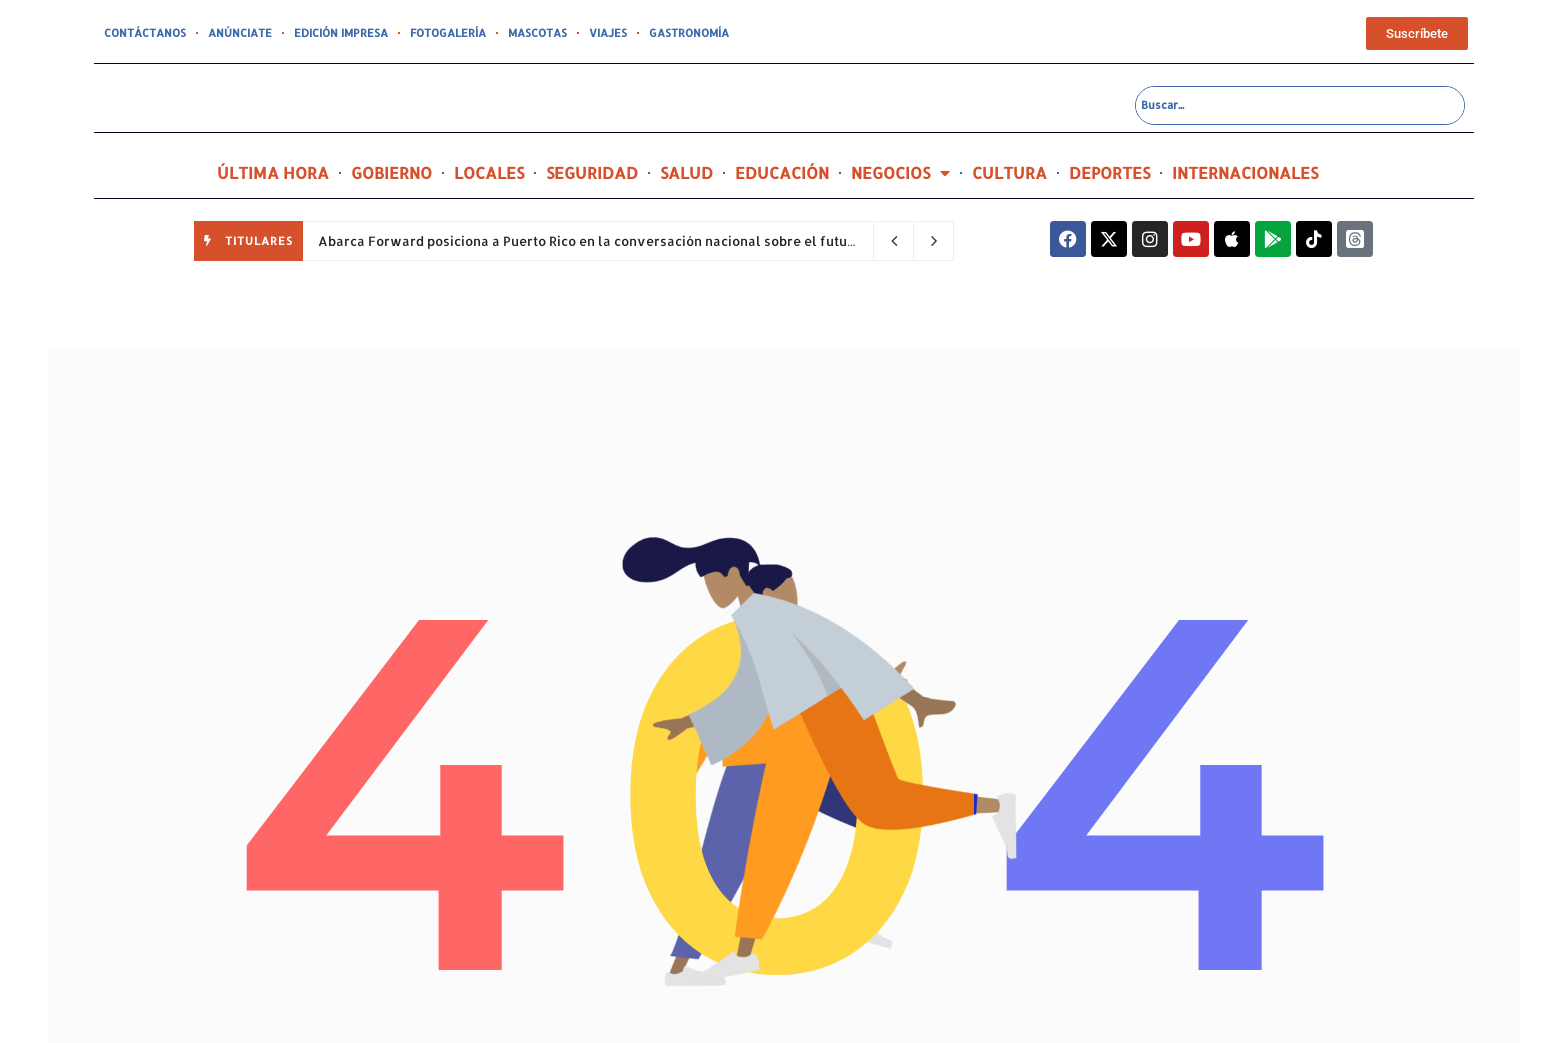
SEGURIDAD (592, 172)
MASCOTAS (537, 33)
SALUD (686, 172)
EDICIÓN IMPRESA (341, 33)
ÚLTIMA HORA (273, 172)
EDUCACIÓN (782, 172)
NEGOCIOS (900, 173)
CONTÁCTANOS (145, 33)
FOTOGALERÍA (448, 33)
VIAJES (608, 33)
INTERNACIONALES (1245, 172)
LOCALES (489, 172)
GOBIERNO (391, 172)
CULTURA (1009, 172)
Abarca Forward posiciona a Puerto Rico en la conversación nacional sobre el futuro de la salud (629, 241)
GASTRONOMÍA (689, 33)
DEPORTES (1109, 172)
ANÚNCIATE (240, 33)
